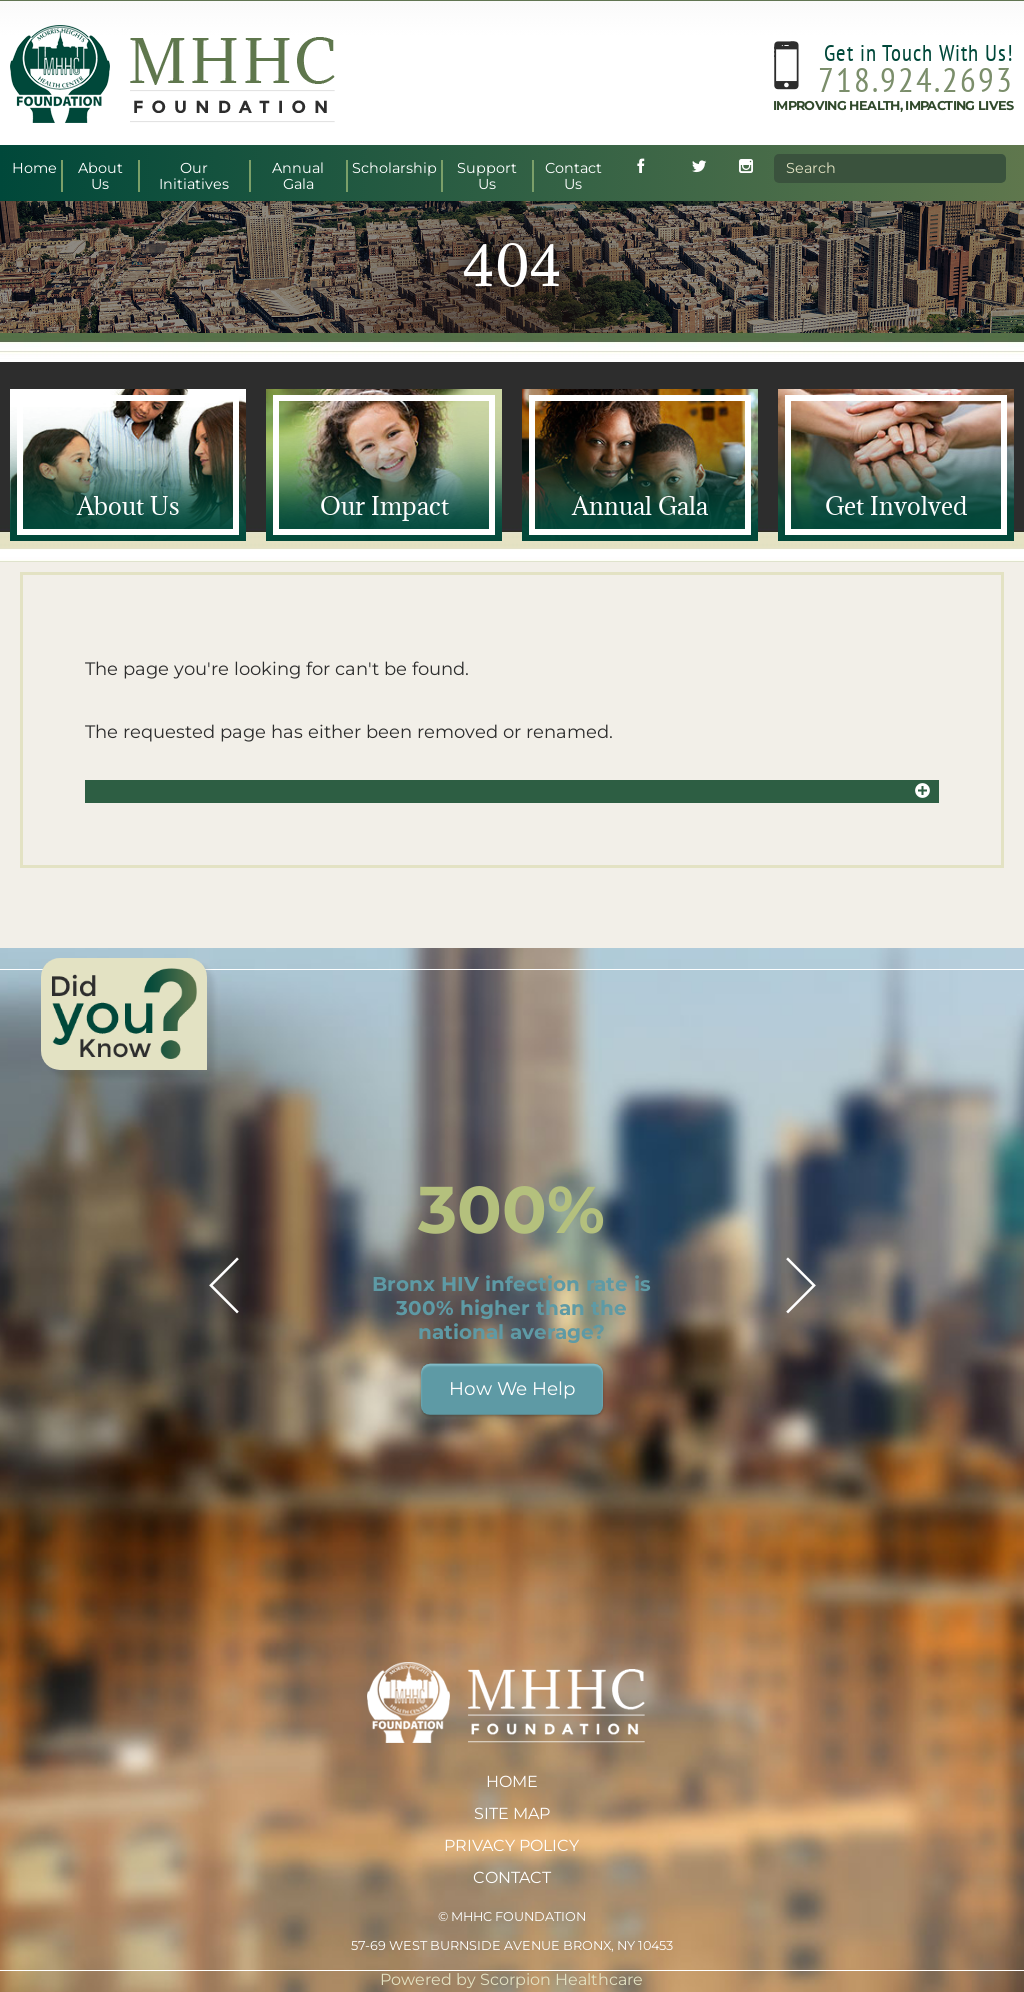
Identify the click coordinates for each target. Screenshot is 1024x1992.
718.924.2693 (916, 76)
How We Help (512, 1388)
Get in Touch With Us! (919, 49)
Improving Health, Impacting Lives (893, 102)
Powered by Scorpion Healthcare (511, 1979)
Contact (512, 1877)
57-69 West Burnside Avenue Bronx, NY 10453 (512, 1945)
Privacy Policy (511, 1845)
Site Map (512, 1813)
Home (512, 1781)
